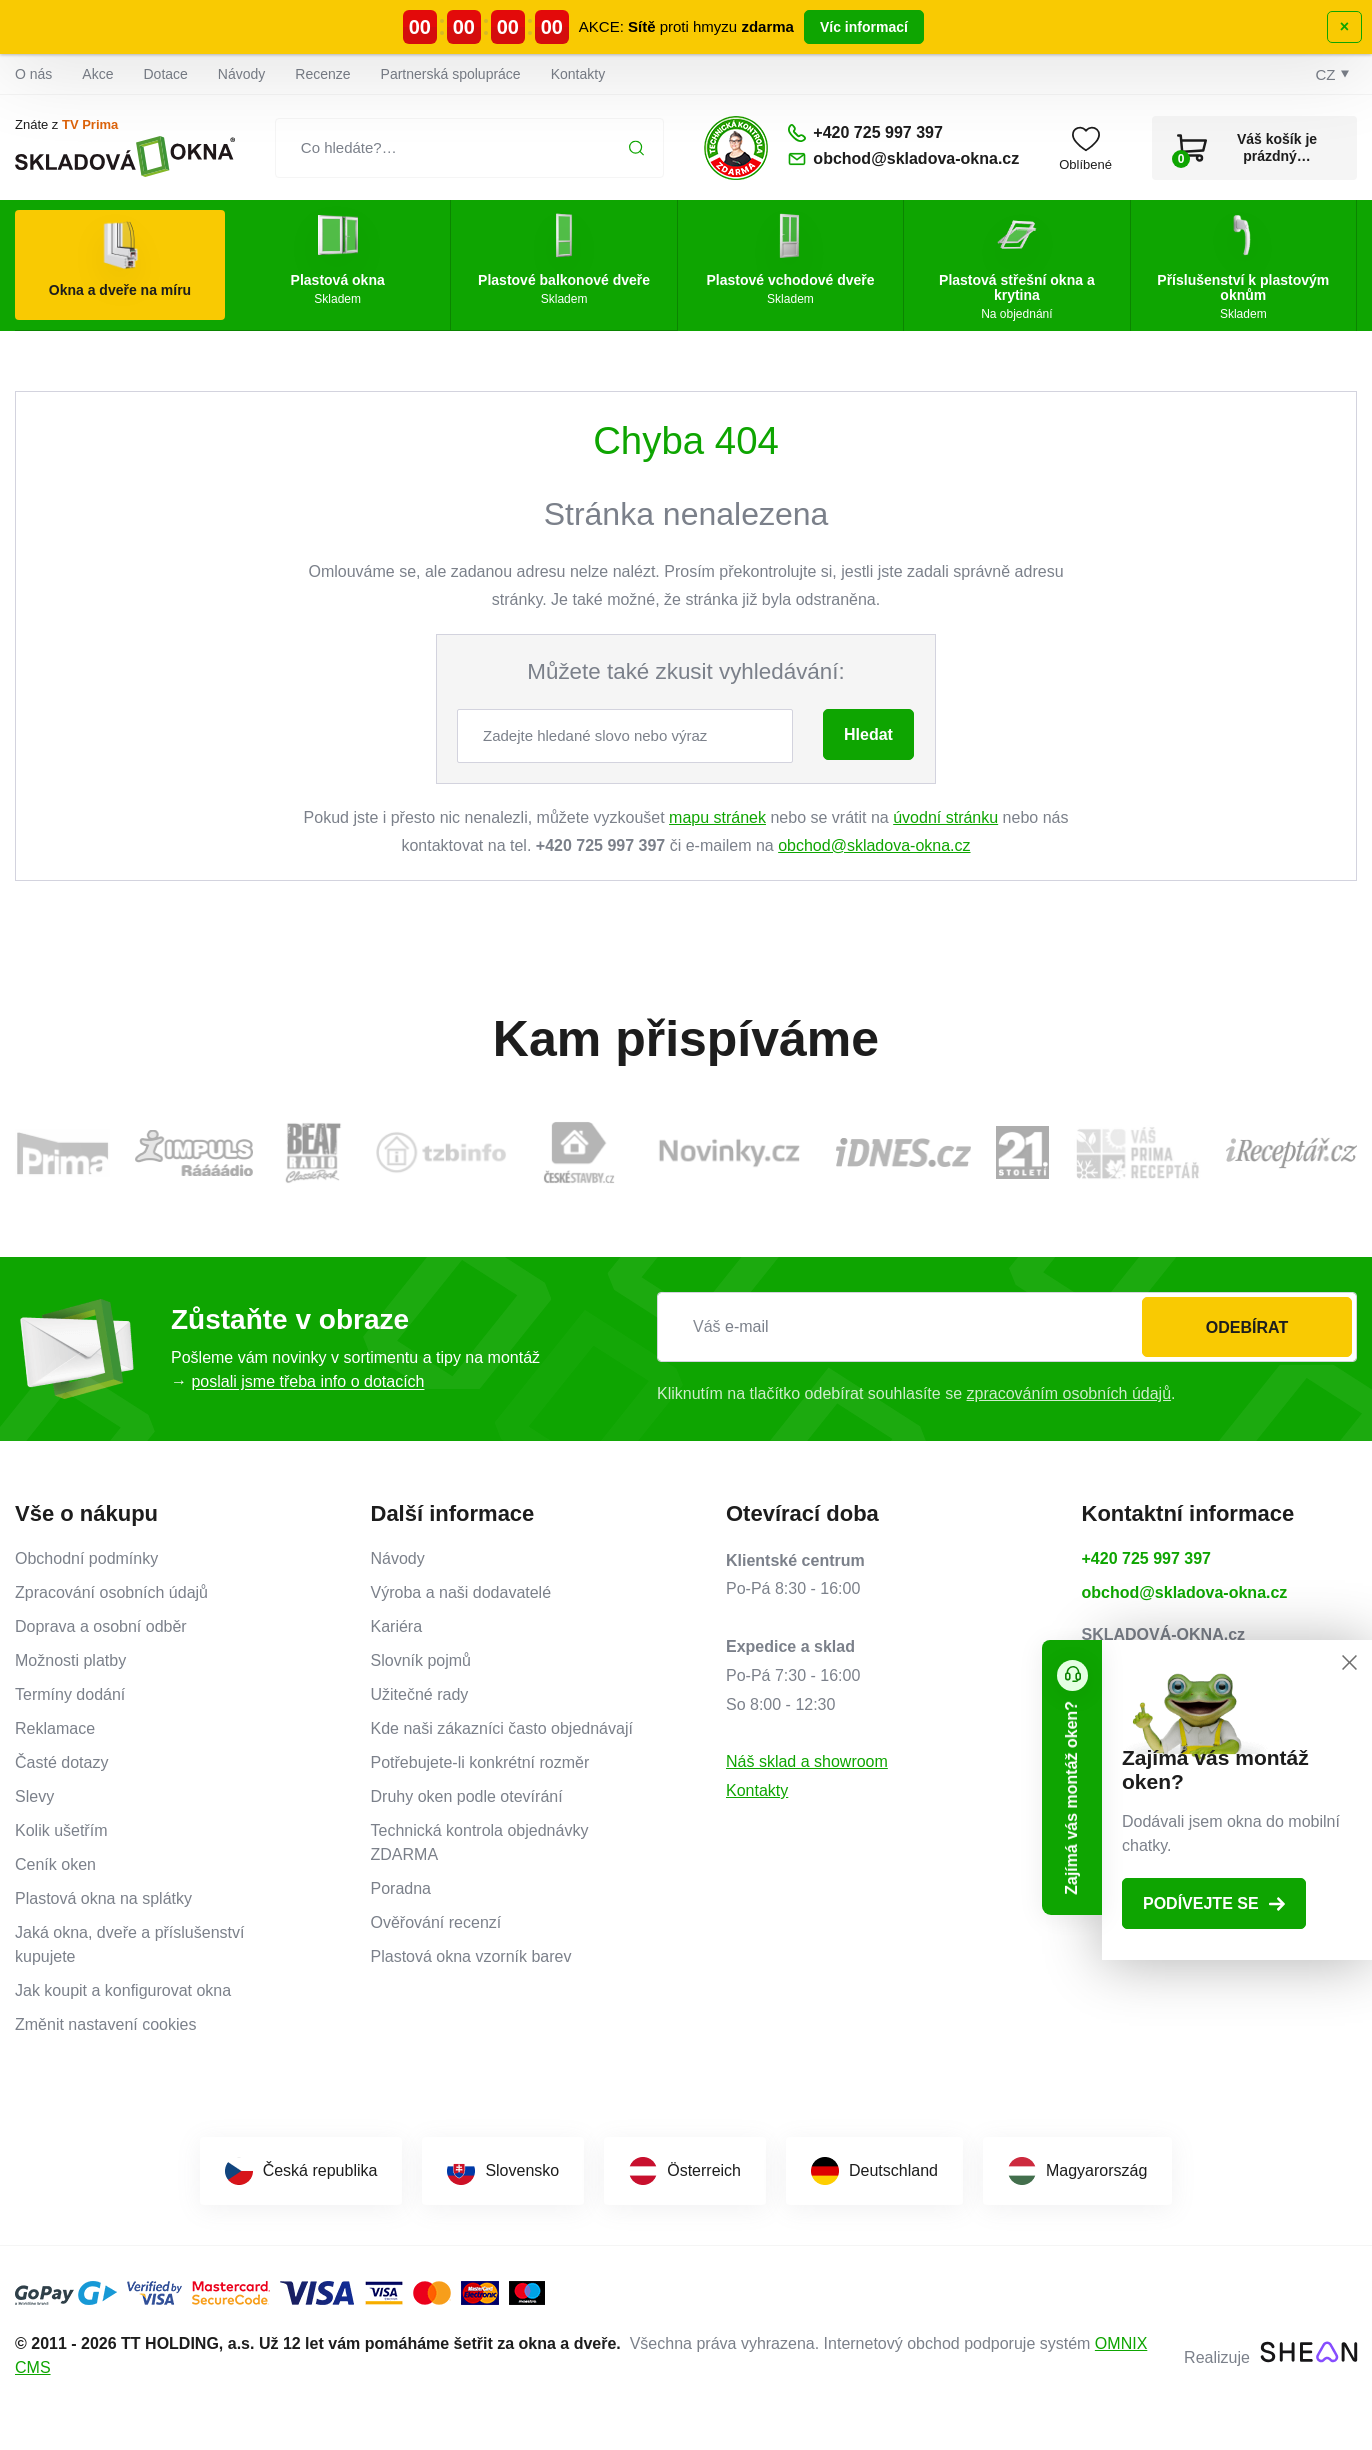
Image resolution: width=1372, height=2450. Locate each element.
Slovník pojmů (421, 1660)
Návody (241, 74)
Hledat (868, 734)
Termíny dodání (70, 1694)
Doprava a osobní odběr (101, 1626)
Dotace (165, 74)
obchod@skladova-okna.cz (874, 845)
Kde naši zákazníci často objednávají (502, 1728)
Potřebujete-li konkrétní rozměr (480, 1762)
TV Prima (90, 124)
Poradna (401, 1888)
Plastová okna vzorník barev (471, 1956)
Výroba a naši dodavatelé (461, 1592)
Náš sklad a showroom (807, 1761)
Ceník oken (55, 1864)
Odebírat (1247, 1327)
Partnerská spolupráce (451, 74)
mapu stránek (717, 817)
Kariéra (397, 1626)
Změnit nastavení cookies (105, 2024)
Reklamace (55, 1728)
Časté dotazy (61, 1762)
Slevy (34, 1796)
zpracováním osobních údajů (1069, 1393)
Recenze (322, 74)
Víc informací (864, 27)
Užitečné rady (420, 1694)
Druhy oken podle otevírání (467, 1796)
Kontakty (578, 74)
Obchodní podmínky (86, 1558)
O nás (33, 74)
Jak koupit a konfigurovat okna (123, 1990)
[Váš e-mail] (1007, 1327)
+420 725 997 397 (1146, 1558)
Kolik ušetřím (61, 1830)
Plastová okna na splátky (103, 1898)
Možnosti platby (70, 1660)
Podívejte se (1214, 1903)
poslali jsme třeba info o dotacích (307, 1381)
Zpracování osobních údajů (111, 1592)
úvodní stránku (945, 817)
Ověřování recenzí (436, 1922)
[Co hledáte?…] (469, 148)
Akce (97, 74)
